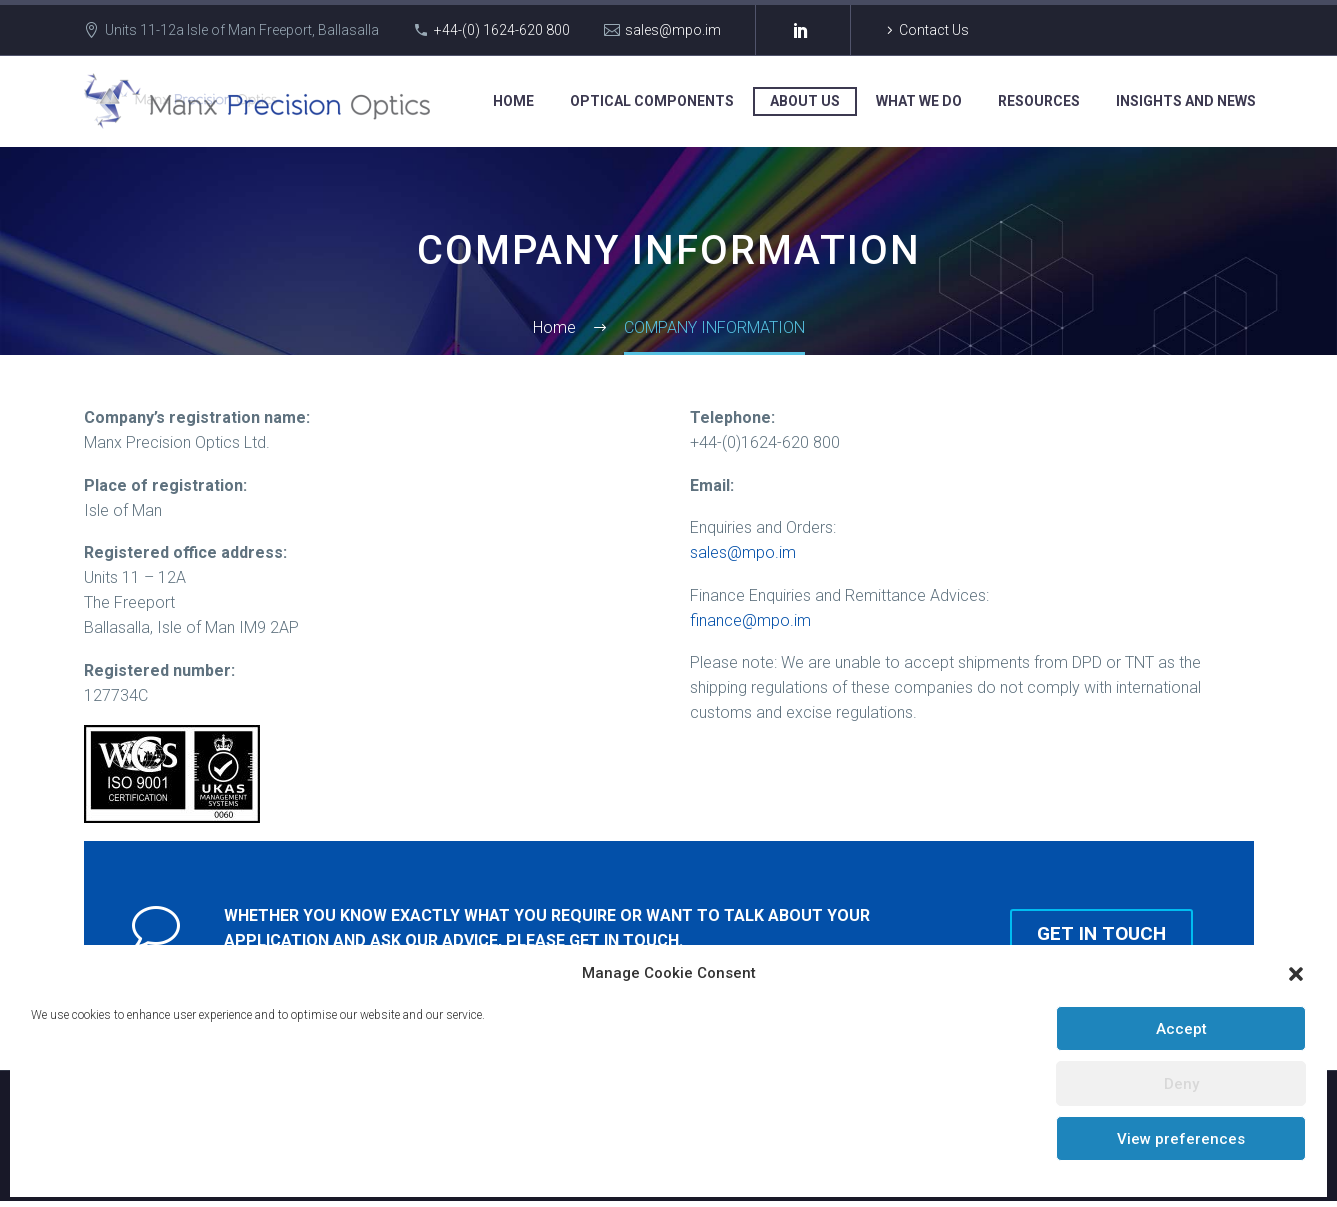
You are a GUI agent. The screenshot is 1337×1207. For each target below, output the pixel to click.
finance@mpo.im (750, 620)
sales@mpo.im (673, 30)
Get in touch (1112, 930)
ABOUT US (805, 101)
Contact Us (934, 30)
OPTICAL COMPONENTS (652, 101)
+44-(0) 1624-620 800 (502, 30)
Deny (1181, 1084)
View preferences (1181, 1139)
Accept (1181, 1029)
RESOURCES (1039, 101)
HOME (513, 101)
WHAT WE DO (919, 101)
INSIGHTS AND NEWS (1186, 101)
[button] (1296, 974)
